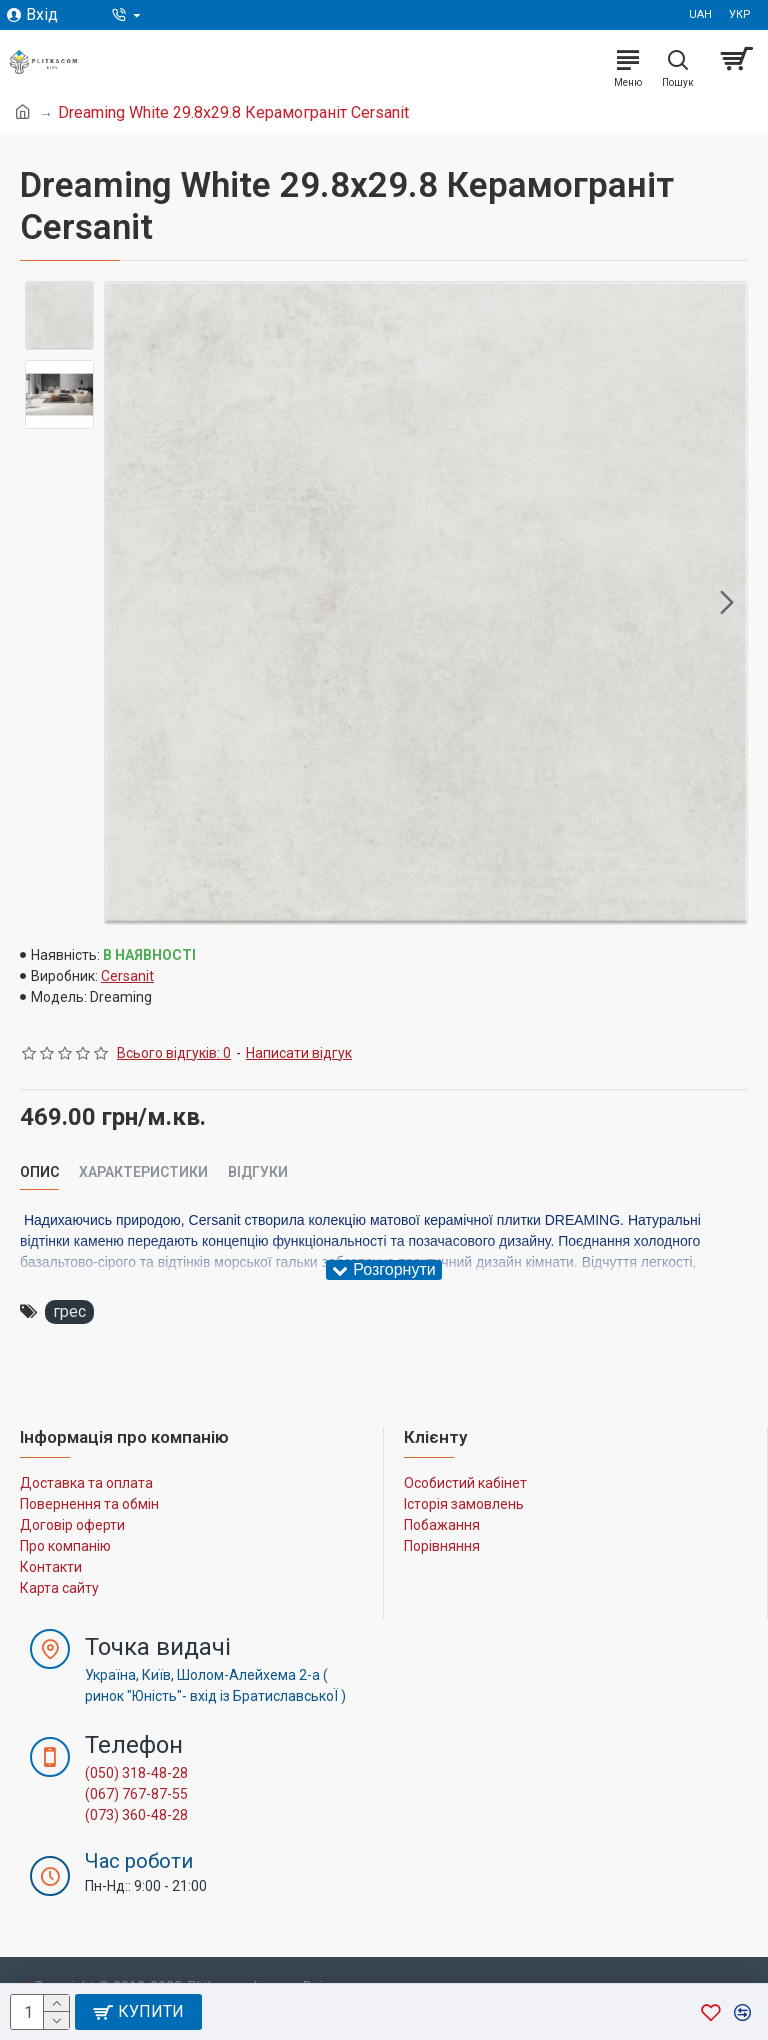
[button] (727, 603)
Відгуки (258, 1172)
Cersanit (127, 976)
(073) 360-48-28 (136, 1815)
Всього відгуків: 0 (174, 1053)
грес (69, 1311)
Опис (39, 1172)
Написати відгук (299, 1053)
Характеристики (143, 1172)
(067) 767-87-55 (136, 1794)
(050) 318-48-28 (136, 1773)
